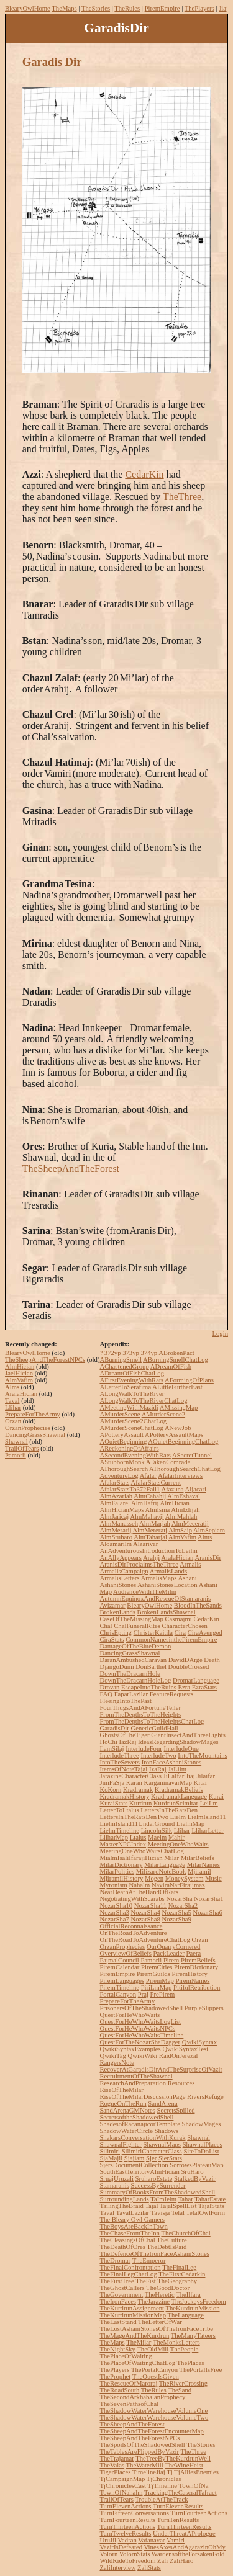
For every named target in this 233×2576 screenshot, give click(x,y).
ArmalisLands (168, 1571)
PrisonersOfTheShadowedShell (141, 2008)
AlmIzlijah (185, 1509)
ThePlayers (199, 8)
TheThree (182, 496)
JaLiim (177, 1769)
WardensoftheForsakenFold (188, 2554)
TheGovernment (121, 2294)
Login (220, 1333)
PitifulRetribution (196, 1987)
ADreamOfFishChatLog (131, 1373)
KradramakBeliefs (179, 1789)
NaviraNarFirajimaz (178, 1885)
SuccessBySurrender (157, 2185)
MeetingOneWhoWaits (178, 1844)
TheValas (111, 2465)
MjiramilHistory (121, 1878)
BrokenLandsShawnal (166, 1612)
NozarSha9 (176, 1919)
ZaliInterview (117, 2567)
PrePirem (162, 1994)
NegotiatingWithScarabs (131, 1898)
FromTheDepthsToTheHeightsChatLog (151, 1721)
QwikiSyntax (199, 2042)
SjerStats (170, 2158)
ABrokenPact (176, 1352)
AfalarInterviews (180, 1475)
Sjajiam (134, 2158)
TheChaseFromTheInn (129, 2233)
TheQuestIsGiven (155, 2376)
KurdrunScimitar (175, 1803)
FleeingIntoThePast (125, 1700)
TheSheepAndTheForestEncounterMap (151, 2431)
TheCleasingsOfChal (127, 2240)
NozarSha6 (207, 1912)
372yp (112, 1352)
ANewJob (178, 1427)
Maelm (157, 1837)
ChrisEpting (115, 1632)
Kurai (216, 1796)
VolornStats (134, 2554)
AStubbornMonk (121, 1462)
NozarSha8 (145, 1919)
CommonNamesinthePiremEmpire (171, 1639)
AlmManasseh (118, 1523)
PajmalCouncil (119, 1960)
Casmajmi (178, 1619)
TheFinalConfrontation (129, 2267)
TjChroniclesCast (122, 2485)
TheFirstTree (116, 2281)
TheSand (179, 2390)
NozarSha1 (208, 1898)
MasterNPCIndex (122, 1844)
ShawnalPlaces (202, 2144)
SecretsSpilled (176, 2110)
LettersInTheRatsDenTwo (133, 1816)
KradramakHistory (124, 1796)
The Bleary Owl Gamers (131, 2219)
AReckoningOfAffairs (128, 1448)
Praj (143, 1994)
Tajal (151, 2206)
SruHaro (192, 2171)
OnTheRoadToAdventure (133, 1933)
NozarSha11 (150, 1905)
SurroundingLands (123, 2199)
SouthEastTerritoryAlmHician (139, 2171)
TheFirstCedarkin (181, 2274)
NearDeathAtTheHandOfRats (138, 1892)
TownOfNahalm (120, 2492)
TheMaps (64, 8)
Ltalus (138, 1837)
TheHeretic (160, 2294)
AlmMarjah (154, 1523)
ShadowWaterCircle (126, 2130)
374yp (148, 1352)
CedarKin (144, 474)
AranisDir (207, 1557)
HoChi (108, 1741)
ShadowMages (201, 2124)
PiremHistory (189, 1973)
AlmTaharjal (150, 1537)
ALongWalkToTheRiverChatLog (143, 1400)
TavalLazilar (132, 2212)
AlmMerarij (115, 1530)
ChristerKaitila (153, 1632)
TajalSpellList (178, 2206)
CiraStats (111, 1639)
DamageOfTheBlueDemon (135, 1646)
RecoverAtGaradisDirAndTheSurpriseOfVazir (160, 2069)
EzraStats (204, 1687)
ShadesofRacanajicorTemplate (139, 2124)
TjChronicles (164, 2478)
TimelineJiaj (148, 2472)
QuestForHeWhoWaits (129, 2014)
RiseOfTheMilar (121, 2089)
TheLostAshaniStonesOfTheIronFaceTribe (156, 2328)
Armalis (190, 1564)
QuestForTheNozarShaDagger (139, 2042)
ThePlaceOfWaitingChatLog (137, 2362)
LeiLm (209, 1803)
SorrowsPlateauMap (196, 2165)
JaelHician (19, 1373)
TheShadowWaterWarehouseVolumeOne (153, 2410)
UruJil (107, 2540)
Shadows (166, 2130)
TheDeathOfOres (122, 2246)
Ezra (184, 1687)
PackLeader (169, 1953)
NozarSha (179, 1898)
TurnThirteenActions (127, 2526)
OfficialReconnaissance (130, 1926)
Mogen (154, 1878)
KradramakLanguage (179, 1796)
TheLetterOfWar (160, 2322)
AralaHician (21, 1393)
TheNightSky (117, 2349)
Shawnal (16, 1441)
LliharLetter (207, 1830)
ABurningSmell (120, 1359)
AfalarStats (114, 1482)
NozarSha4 (145, 1912)
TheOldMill (152, 2349)
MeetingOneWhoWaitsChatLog (141, 1851)
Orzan (13, 1421)
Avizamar (112, 1605)
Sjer (151, 2158)
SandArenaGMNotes (127, 2110)
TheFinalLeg (179, 2267)
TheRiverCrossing (183, 2383)
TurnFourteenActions (198, 2513)
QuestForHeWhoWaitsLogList (140, 2021)
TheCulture (172, 2240)
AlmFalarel (114, 1503)
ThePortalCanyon (154, 2369)
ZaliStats (149, 2567)
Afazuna (172, 1489)
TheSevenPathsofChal (128, 2403)
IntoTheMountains (202, 1755)
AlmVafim (19, 1380)
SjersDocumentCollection (133, 2165)
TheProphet (114, 2376)
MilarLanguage (164, 1864)
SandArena (162, 2103)
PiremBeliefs (198, 1960)
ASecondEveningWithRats (134, 1455)
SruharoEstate (154, 2178)
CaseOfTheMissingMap (131, 1619)
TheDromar (114, 2260)
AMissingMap (179, 1407)
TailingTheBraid (121, 2206)
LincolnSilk (156, 1830)
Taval (12, 1400)
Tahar (185, 2199)
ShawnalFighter (120, 2144)
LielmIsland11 (207, 1816)
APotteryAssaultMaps (174, 1434)
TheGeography (177, 2281)
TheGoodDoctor (168, 2287)
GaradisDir (114, 1728)
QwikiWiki (143, 2055)
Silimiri (109, 2151)
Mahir (176, 1837)
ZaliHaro (181, 2560)
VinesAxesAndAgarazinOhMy (185, 2547)
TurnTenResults (178, 2519)
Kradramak (138, 1789)
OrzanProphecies (27, 1427)
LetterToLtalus (119, 1810)
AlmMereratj (149, 1530)
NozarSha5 (176, 1912)
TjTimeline (163, 2485)
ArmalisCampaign (123, 1571)
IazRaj (128, 1741)
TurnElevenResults (178, 2506)
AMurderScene (119, 1414)
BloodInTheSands (198, 1605)
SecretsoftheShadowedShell (136, 2117)
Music (213, 1878)
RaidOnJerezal (178, 2055)
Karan (134, 1782)
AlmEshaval (183, 1496)
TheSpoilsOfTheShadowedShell (142, 2444)
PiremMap (160, 1980)
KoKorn (110, 1789)
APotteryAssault (121, 1434)
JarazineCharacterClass (130, 1776)
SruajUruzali (116, 2178)
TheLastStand (117, 2322)
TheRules (127, 8)
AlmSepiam (209, 1530)
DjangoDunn (116, 1666)
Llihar (13, 1407)
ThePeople (184, 2349)
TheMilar (138, 2342)
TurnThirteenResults (184, 2526)
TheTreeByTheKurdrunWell (173, 2458)
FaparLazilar (131, 1694)
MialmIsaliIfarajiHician (130, 1857)
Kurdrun (140, 1803)
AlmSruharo (115, 1537)
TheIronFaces (117, 2301)
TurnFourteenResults (127, 2519)
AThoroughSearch (123, 1468)
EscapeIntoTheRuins (148, 1687)
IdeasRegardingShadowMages (178, 1741)
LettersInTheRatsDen (169, 1810)
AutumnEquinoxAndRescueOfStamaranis (155, 1598)
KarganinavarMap (168, 1782)
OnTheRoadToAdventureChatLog (144, 1939)
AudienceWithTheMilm (144, 1591)
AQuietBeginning (123, 1441)
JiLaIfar (174, 1776)
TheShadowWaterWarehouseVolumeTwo (153, 2417)
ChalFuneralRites (137, 1625)
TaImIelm (163, 2199)
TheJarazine (154, 2301)
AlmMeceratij (190, 1523)
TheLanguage (185, 2315)
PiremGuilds (153, 1973)
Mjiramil (199, 1871)
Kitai (200, 1782)
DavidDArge (185, 1660)
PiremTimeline (119, 1987)
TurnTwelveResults (125, 2533)
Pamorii (15, 1455)
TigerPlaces (114, 2472)
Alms (12, 1387)
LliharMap (113, 1837)
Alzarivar (145, 1544)
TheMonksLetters (176, 2342)
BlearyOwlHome (27, 8)
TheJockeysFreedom (198, 2301)
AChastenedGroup (123, 1366)
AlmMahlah (181, 1516)
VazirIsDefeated (120, 2547)
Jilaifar (205, 1776)
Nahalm (139, 1885)
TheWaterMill (144, 2465)
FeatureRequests (171, 1694)
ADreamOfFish (170, 1366)
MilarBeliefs (197, 1857)
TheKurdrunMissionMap (132, 2315)
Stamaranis (114, 2185)
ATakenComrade (168, 1462)
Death (211, 1660)
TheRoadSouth (119, 2390)
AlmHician (19, 1366)
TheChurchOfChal (185, 2233)
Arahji (151, 1557)
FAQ (105, 1694)
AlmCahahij (150, 1496)
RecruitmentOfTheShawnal (135, 2076)
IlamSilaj (111, 1748)
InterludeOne (180, 1748)
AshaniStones (117, 1584)
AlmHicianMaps (121, 1509)
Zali (162, 2560)
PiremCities (156, 1967)
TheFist (145, 2281)
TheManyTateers (193, 2335)
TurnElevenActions (125, 2506)
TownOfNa (194, 2485)
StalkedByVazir (195, 2178)
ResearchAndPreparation (132, 2083)
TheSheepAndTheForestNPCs (45, 1359)
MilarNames (203, 1864)
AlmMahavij (146, 1516)
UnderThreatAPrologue (184, 2533)
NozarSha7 (114, 1919)
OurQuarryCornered (173, 1946)
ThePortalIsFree (201, 2369)
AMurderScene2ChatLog (133, 1421)
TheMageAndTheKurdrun (134, 2335)
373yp (130, 1352)
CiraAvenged (205, 1632)
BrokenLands (117, 1612)
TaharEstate (210, 2199)
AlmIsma (157, 1509)
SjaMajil (110, 2158)
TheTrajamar (116, 2458)
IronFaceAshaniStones (171, 1762)
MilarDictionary (120, 1864)
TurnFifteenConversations (134, 2513)
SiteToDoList (201, 2151)
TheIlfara (188, 2294)
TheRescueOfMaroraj (128, 2383)
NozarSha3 (114, 1912)
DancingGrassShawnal (35, 1434)
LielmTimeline (119, 1830)
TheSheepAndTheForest (70, 1168)
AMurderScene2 (163, 1414)
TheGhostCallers (121, 2287)
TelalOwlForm (205, 2212)
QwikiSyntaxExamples (129, 2049)
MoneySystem (184, 1878)
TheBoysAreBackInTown (133, 2226)
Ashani (187, 1578)
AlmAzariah (115, 1496)
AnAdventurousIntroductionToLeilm (148, 1550)
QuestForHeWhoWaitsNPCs (137, 2028)
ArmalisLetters (119, 1578)
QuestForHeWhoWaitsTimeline (141, 2035)
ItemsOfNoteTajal (123, 1769)
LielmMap (190, 1823)
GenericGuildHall (154, 1728)
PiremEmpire (162, 8)
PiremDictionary (196, 1967)
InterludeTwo (158, 1755)
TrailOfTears (22, 1448)
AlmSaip (180, 1530)
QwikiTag (112, 2055)
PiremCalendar (119, 1967)
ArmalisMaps (158, 1578)
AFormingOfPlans (189, 1380)
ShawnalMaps (162, 2144)
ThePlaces (190, 2362)
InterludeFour (144, 1748)
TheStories (95, 8)
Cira (180, 1632)
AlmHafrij (144, 1503)
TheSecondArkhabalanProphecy (142, 2397)
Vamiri (176, 2540)
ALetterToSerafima (125, 1387)
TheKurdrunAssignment (131, 2308)
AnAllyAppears (120, 1557)
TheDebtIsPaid (166, 2246)
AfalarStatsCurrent (155, 1482)
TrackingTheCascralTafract (180, 2492)
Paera (193, 1953)
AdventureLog (118, 1475)
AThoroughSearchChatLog (185, 1468)
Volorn (108, 2554)
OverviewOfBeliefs (125, 1953)
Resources (181, 2083)
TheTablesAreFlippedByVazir (139, 2451)
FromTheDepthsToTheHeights (140, 1714)
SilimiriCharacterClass (152, 2151)
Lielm (178, 1816)
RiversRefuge (205, 2096)
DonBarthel (151, 1666)
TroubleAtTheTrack (161, 2499)
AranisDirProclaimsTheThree (138, 1564)
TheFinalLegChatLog (128, 2274)
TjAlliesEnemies (196, 2472)
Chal (105, 1625)
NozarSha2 (183, 1905)
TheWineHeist (184, 2465)
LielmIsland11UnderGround (137, 1823)
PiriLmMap (156, 1987)
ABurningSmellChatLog (175, 1359)
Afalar (148, 1475)
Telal (178, 2212)
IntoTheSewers (119, 1762)
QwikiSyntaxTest (185, 2049)
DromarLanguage (196, 1680)
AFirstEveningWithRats (131, 1380)
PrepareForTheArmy (32, 1414)
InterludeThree (119, 1755)
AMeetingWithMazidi (128, 1407)
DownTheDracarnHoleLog (135, 1680)
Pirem (171, 1960)
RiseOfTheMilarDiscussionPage (142, 2096)
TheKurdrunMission (193, 2308)
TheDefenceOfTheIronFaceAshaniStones (154, 2253)
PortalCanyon (117, 1994)
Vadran (127, 2540)
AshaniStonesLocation (167, 1584)
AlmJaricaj (114, 1516)
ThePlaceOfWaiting (125, 2356)
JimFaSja (111, 1782)
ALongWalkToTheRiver (131, 1393)
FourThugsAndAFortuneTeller (140, 1707)
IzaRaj (158, 1769)
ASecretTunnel (192, 1455)
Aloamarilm (115, 1544)
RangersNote (116, 2062)
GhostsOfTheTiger (124, 1735)
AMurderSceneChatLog (131, 1427)
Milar (171, 1857)
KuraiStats (113, 1803)
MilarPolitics (116, 1871)
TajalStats (211, 2206)
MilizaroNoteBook (161, 1871)
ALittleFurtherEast (177, 1387)
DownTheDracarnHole (129, 1673)
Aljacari (195, 1489)
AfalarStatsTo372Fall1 (129, 1489)
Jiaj (223, 8)
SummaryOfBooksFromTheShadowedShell (157, 2192)
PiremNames (192, 1980)
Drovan (109, 1687)
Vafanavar (151, 2540)
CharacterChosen (185, 1625)
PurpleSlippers (204, 2008)
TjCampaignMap (122, 2478)
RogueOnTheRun (122, 2103)
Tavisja (160, 2212)
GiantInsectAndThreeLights (188, 1735)
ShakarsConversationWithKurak (142, 2137)
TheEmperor (149, 2260)
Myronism (113, 1885)
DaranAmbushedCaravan (133, 1660)
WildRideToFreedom (127, 2560)
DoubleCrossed (188, 1666)
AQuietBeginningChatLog (183, 1441)
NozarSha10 (115, 1905)
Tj (169, 2472)
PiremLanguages (121, 1980)
